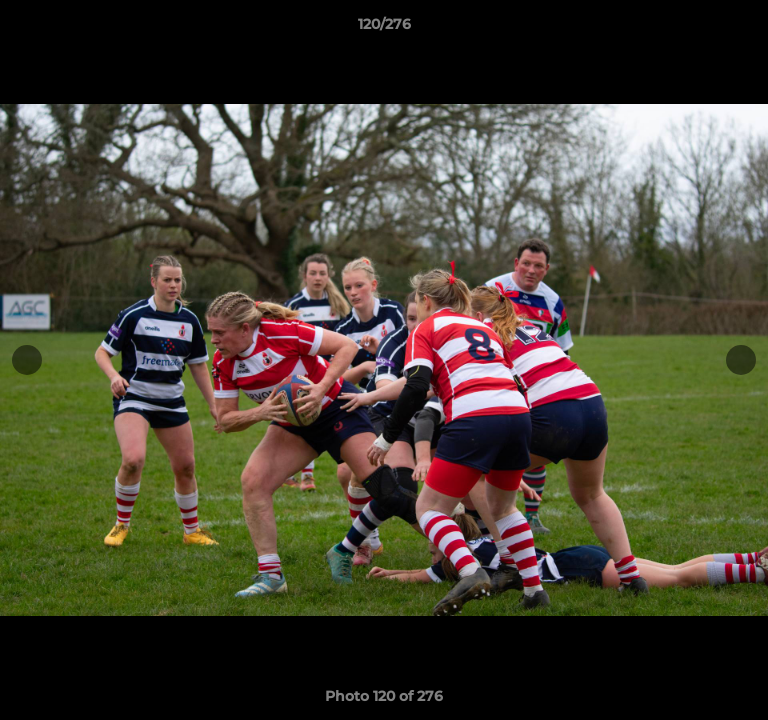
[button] (744, 29)
